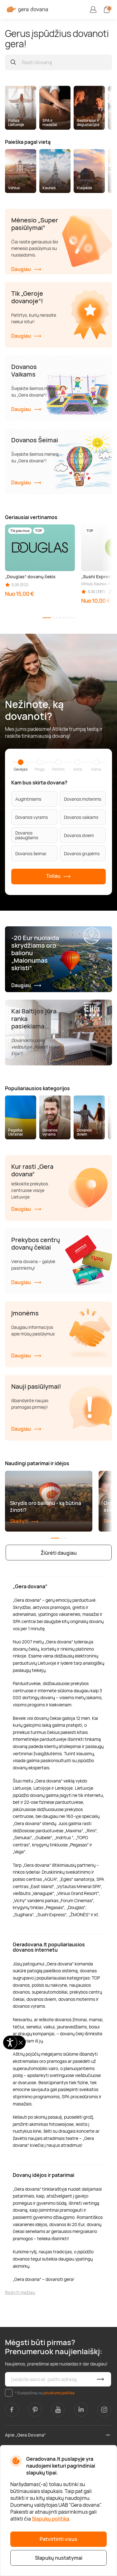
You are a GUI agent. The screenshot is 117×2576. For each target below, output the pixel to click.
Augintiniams (28, 799)
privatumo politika (59, 2393)
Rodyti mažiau (20, 2292)
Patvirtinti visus (58, 2539)
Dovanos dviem (79, 835)
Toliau (58, 877)
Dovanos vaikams (81, 817)
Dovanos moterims (82, 799)
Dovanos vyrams (31, 817)
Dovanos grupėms (82, 853)
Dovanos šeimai (30, 853)
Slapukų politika (50, 2518)
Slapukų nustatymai (58, 2557)
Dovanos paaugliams (26, 835)
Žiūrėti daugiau (59, 1552)
